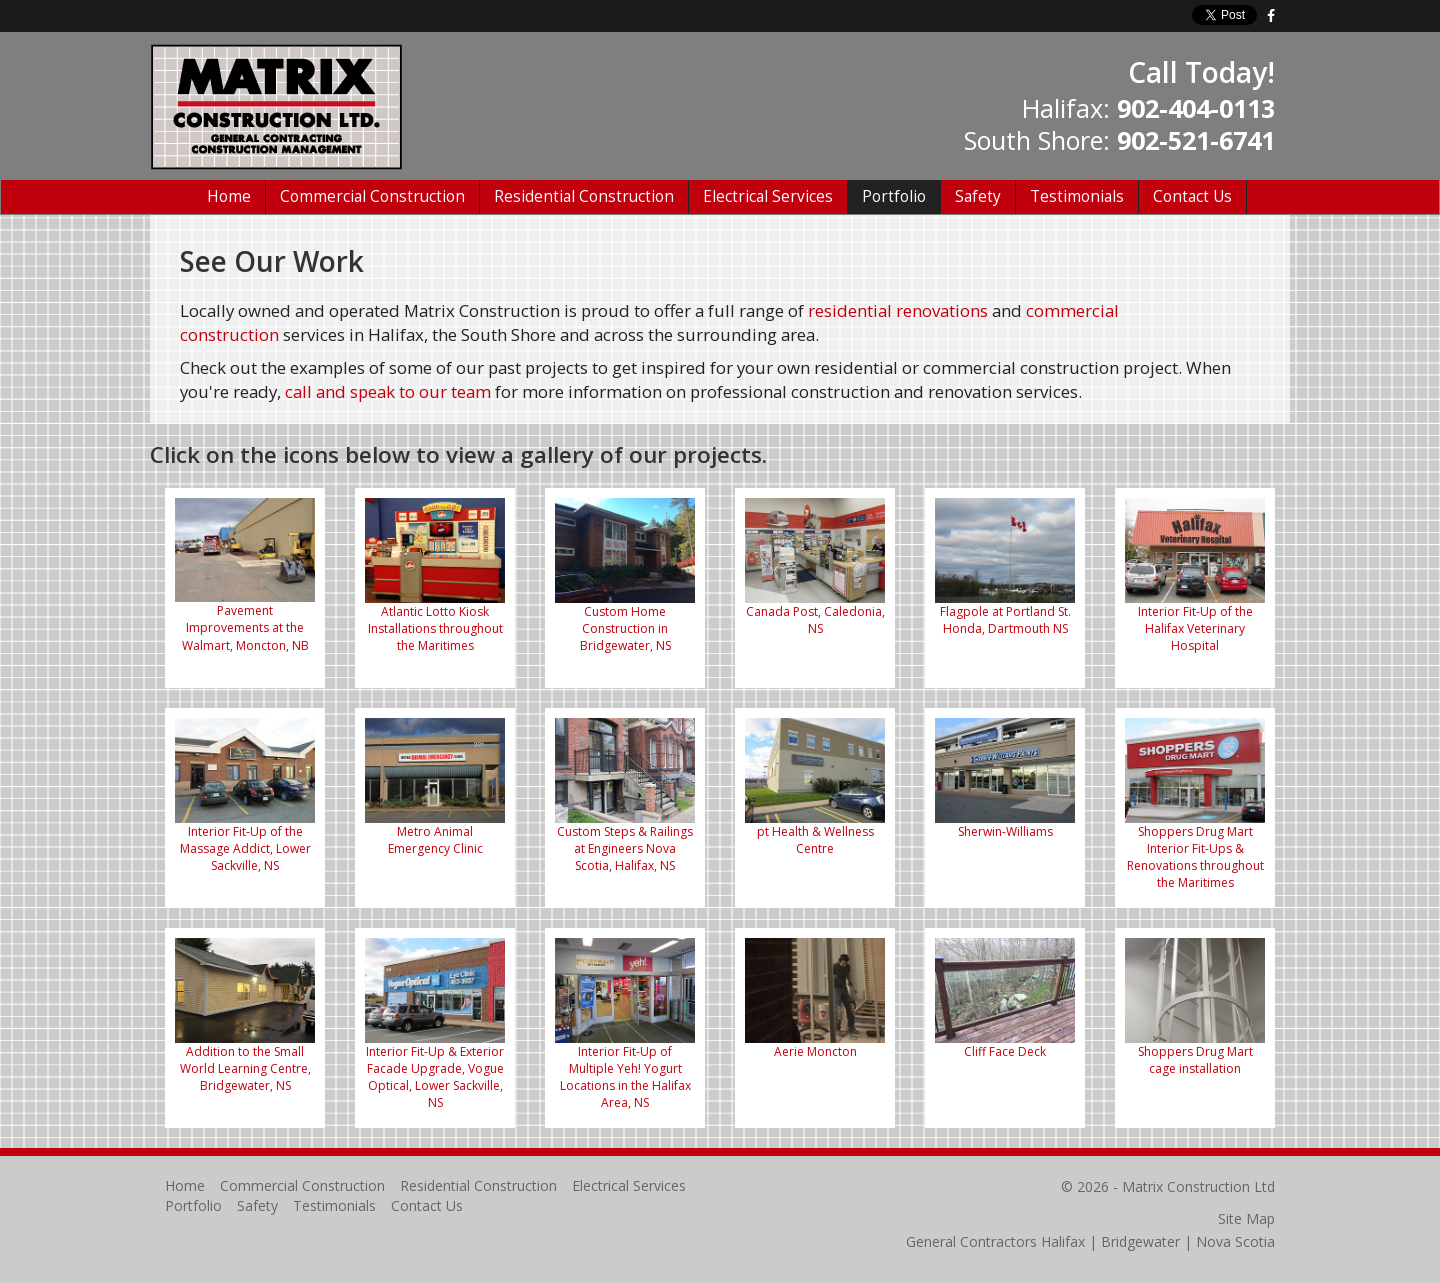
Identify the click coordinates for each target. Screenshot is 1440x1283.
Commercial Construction (372, 196)
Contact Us (1192, 196)
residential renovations (898, 310)
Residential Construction (584, 196)
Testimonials (1077, 196)
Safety (978, 196)
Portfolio (894, 196)
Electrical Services (768, 196)
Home (229, 196)
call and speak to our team (388, 391)
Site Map (1246, 1218)
